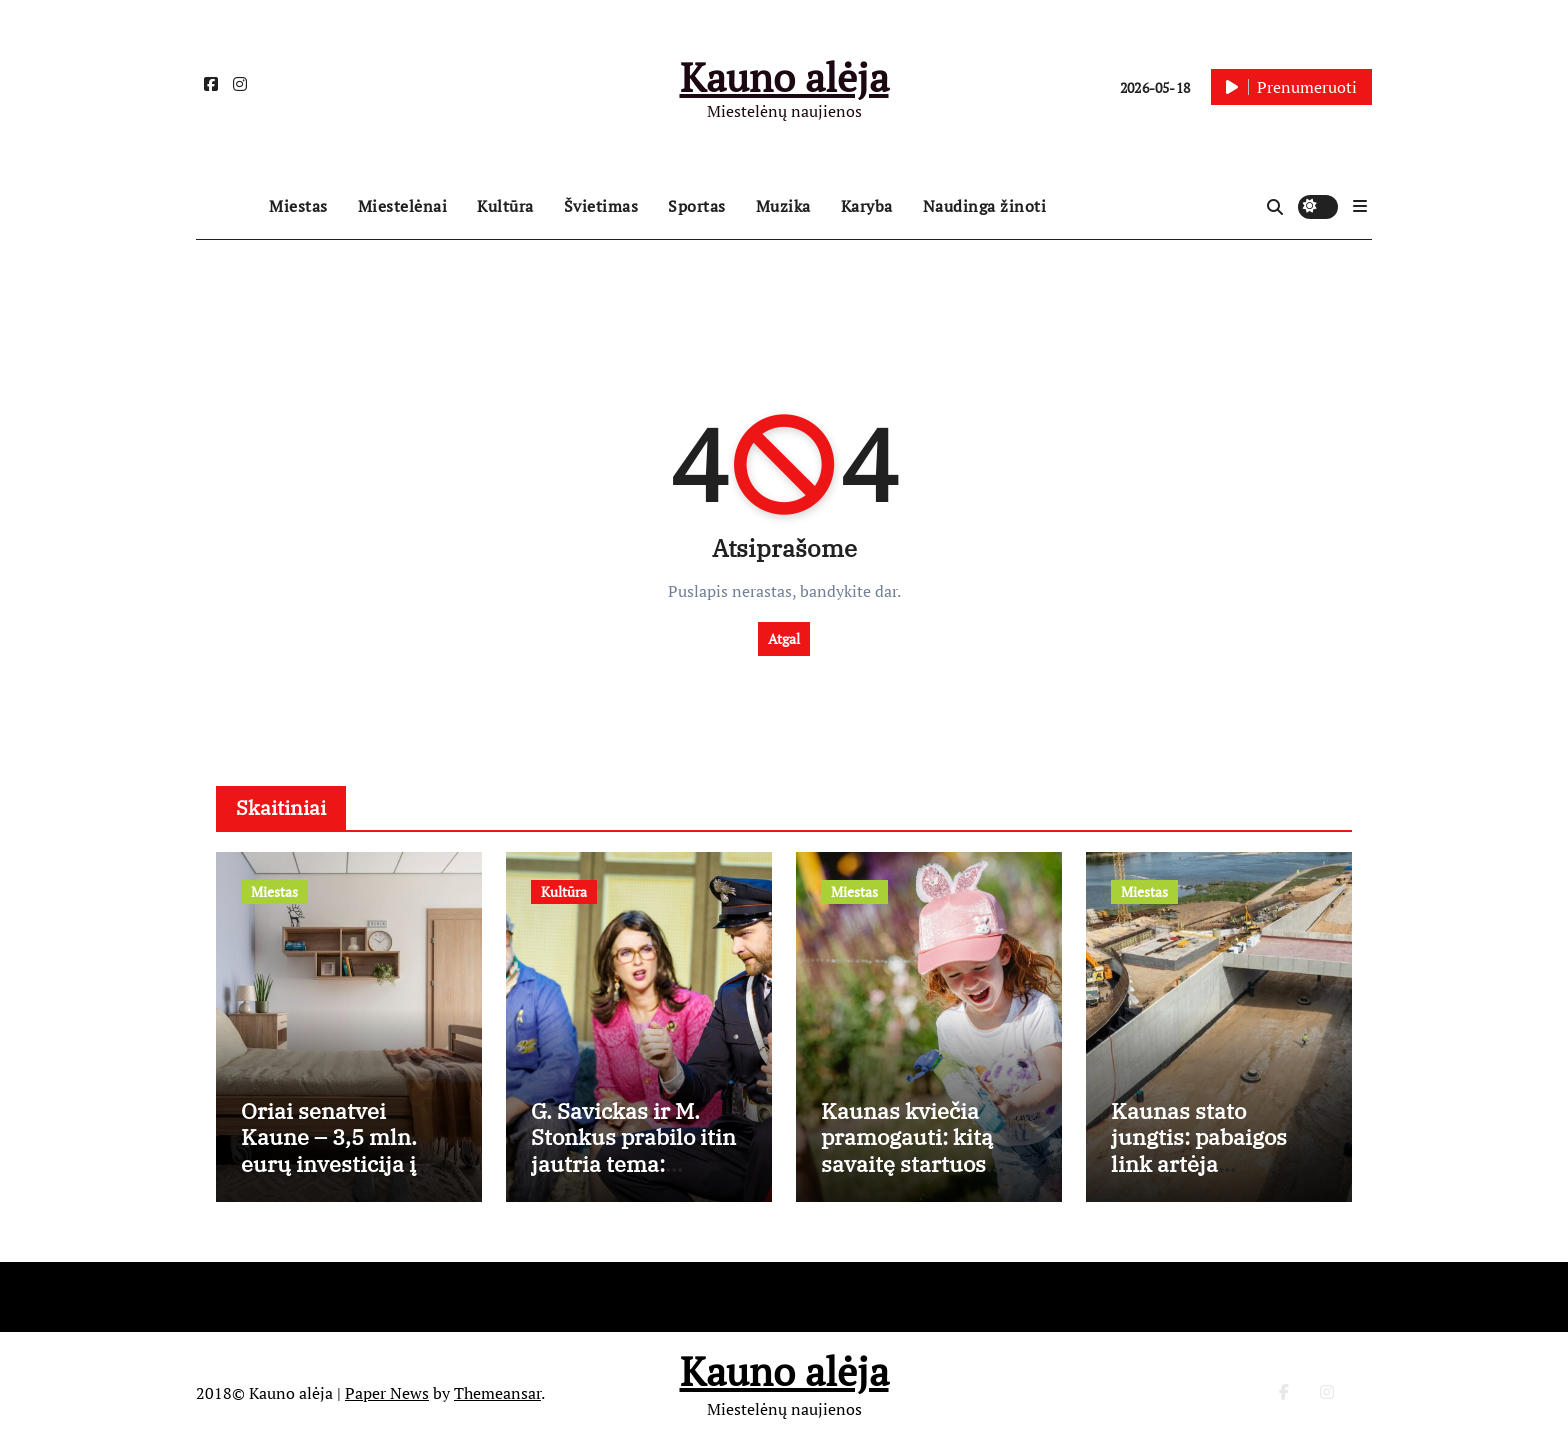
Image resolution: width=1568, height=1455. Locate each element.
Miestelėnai (403, 206)
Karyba (867, 206)
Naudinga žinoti (985, 206)
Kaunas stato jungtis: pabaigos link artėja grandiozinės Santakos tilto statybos (1199, 1176)
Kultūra (505, 206)
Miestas (298, 206)
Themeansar (497, 1393)
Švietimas (601, 206)
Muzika (783, 206)
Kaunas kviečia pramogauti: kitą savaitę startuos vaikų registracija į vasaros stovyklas (918, 1163)
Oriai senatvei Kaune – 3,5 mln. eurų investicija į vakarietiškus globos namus (348, 1163)
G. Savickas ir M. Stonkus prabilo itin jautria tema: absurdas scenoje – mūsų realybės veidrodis (633, 1176)
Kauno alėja (784, 76)
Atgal (784, 638)
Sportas (697, 206)
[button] (1360, 206)
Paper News (387, 1393)
